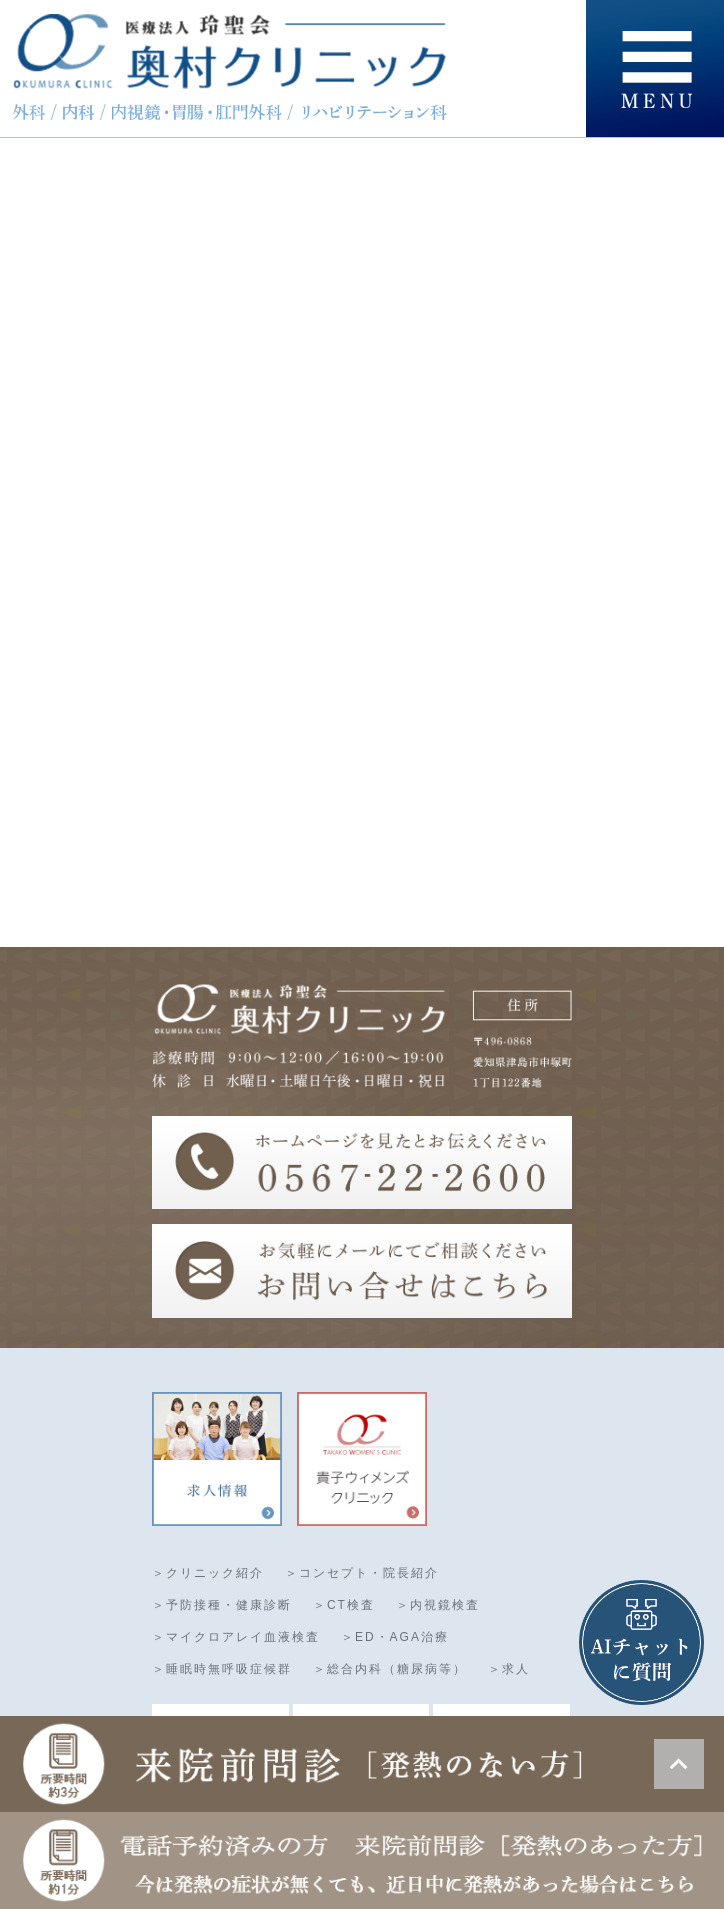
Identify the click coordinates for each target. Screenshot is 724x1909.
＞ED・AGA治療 (395, 1638)
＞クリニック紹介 (208, 1574)
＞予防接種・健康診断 (222, 1606)
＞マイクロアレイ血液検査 (236, 1638)
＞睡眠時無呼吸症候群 (222, 1670)
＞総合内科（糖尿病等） (390, 1670)
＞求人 (509, 1670)
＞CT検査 (344, 1606)
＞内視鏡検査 (438, 1606)
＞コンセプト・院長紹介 (362, 1574)
